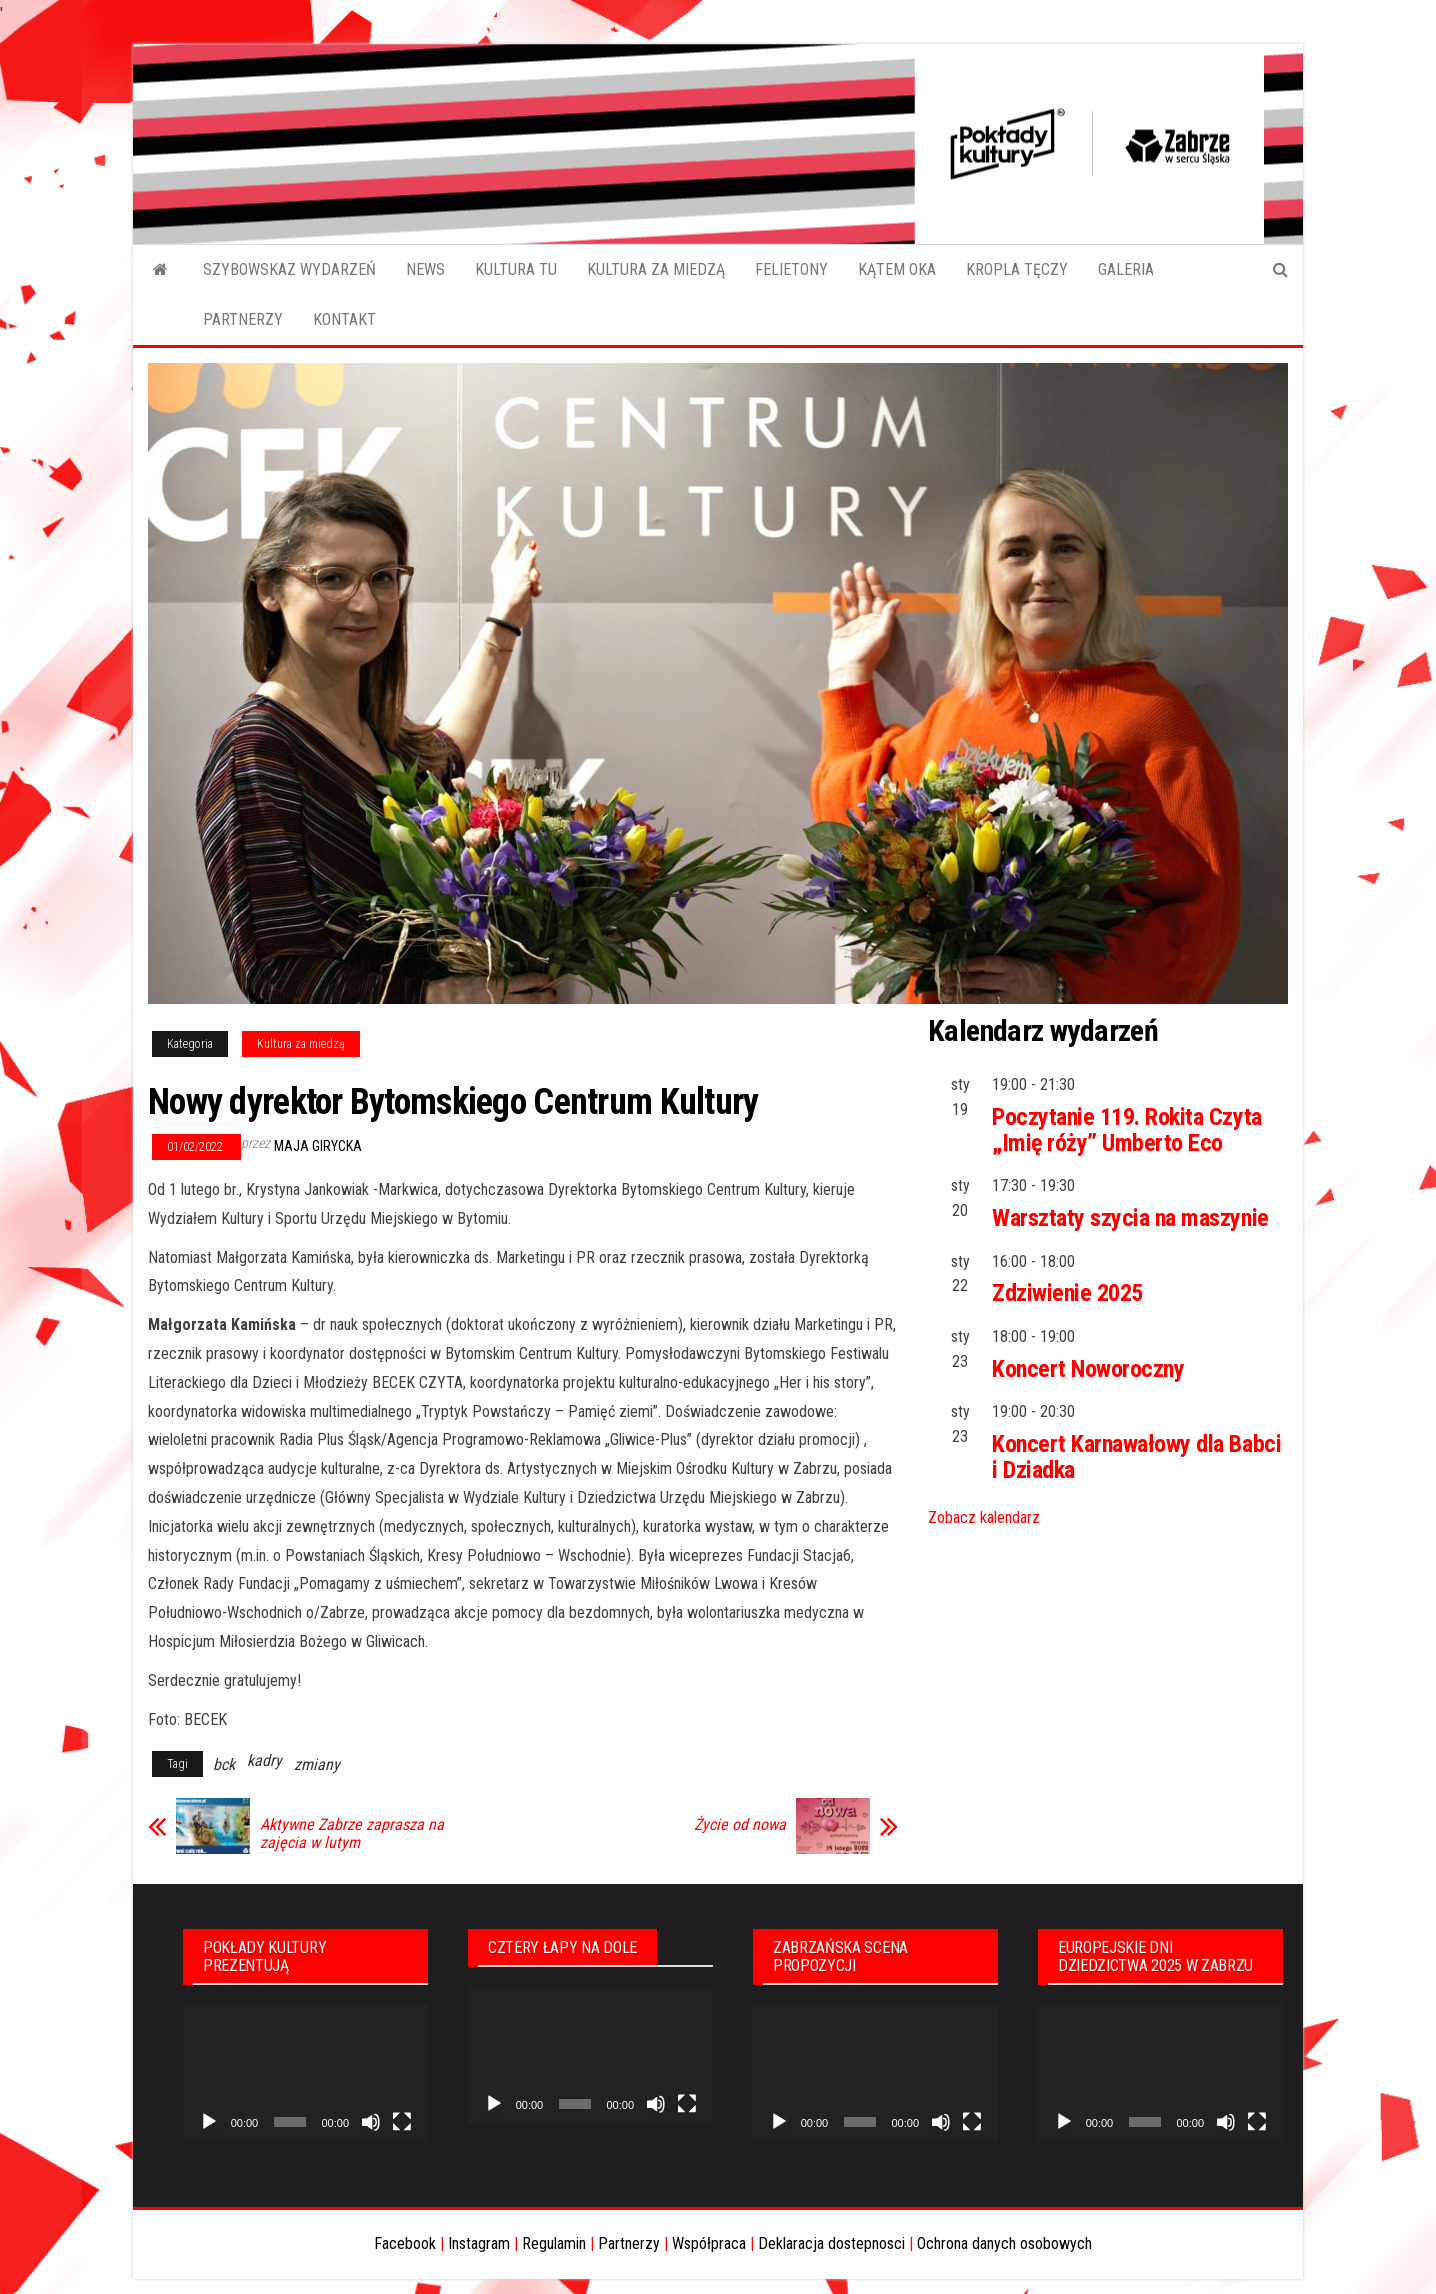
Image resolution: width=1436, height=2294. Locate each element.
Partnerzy (629, 2243)
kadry (264, 1760)
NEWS (425, 269)
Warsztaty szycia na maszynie (1130, 1218)
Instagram (479, 2243)
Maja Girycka (318, 1146)
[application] (305, 2073)
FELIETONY (791, 269)
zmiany (317, 1764)
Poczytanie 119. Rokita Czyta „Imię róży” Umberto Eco (1127, 1130)
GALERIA (1126, 269)
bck (224, 1764)
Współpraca (709, 2243)
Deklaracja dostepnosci (831, 2243)
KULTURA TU (516, 269)
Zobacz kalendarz (984, 1517)
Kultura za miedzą (301, 1044)
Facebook (405, 2243)
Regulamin (554, 2243)
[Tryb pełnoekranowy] (402, 2122)
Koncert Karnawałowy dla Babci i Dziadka (1136, 1457)
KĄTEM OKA (897, 269)
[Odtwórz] (209, 2122)
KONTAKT (344, 319)
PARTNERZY (243, 319)
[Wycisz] (371, 2122)
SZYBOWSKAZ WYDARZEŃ (289, 269)
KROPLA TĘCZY (1017, 269)
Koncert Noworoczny (1088, 1369)
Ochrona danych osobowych (1004, 2243)
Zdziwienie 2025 (1067, 1293)
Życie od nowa (740, 1825)
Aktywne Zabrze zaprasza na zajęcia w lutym (352, 1834)
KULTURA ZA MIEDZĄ (656, 269)
